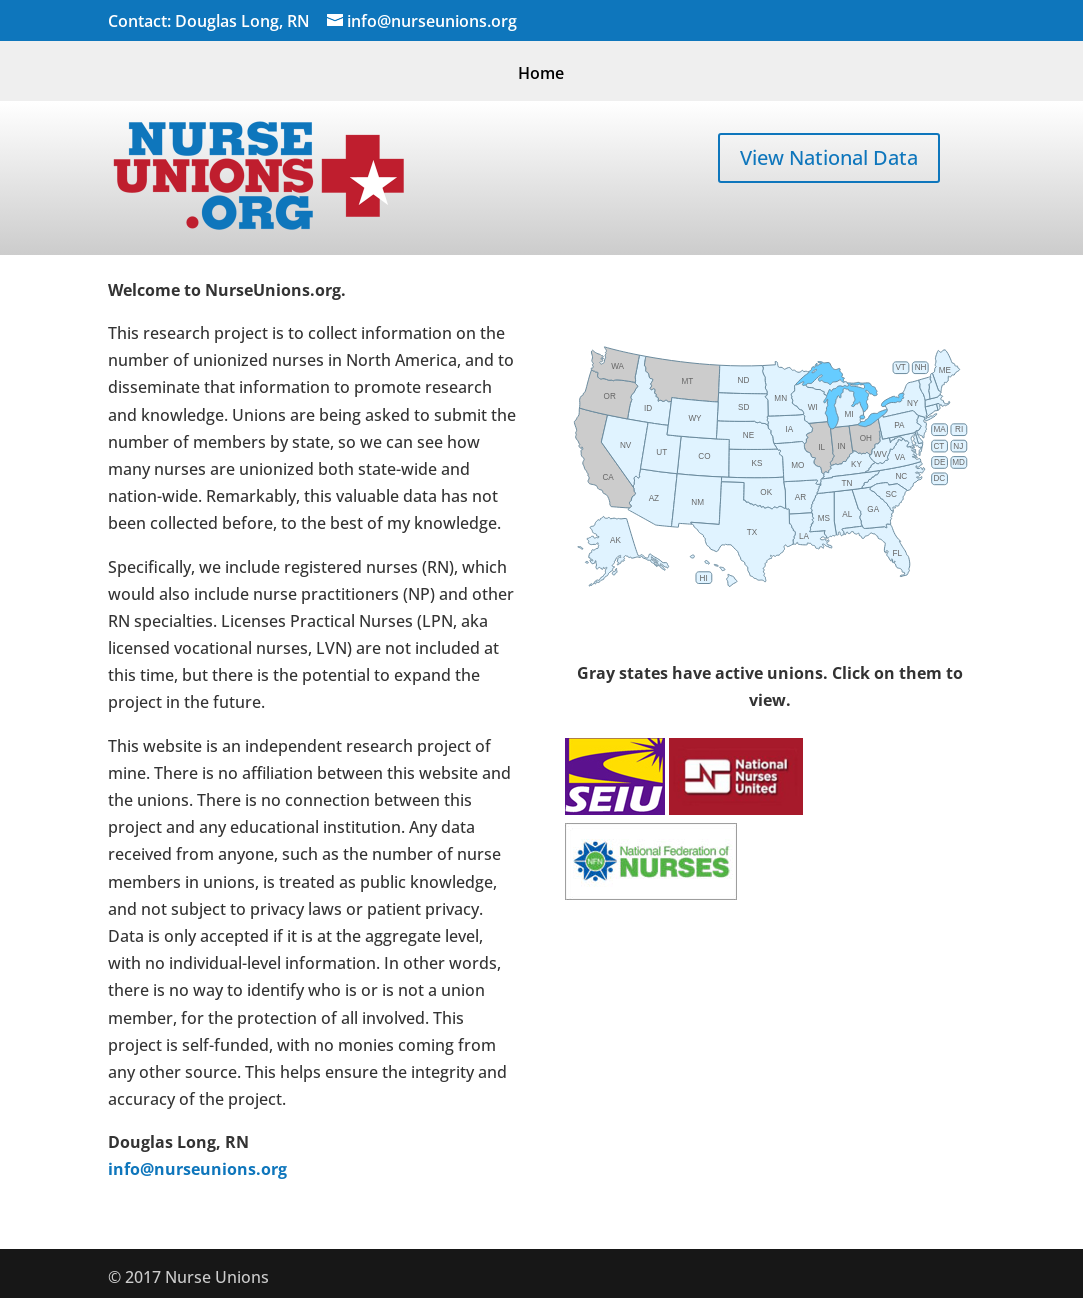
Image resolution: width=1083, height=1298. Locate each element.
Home (541, 75)
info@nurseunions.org (197, 1169)
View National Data (829, 157)
